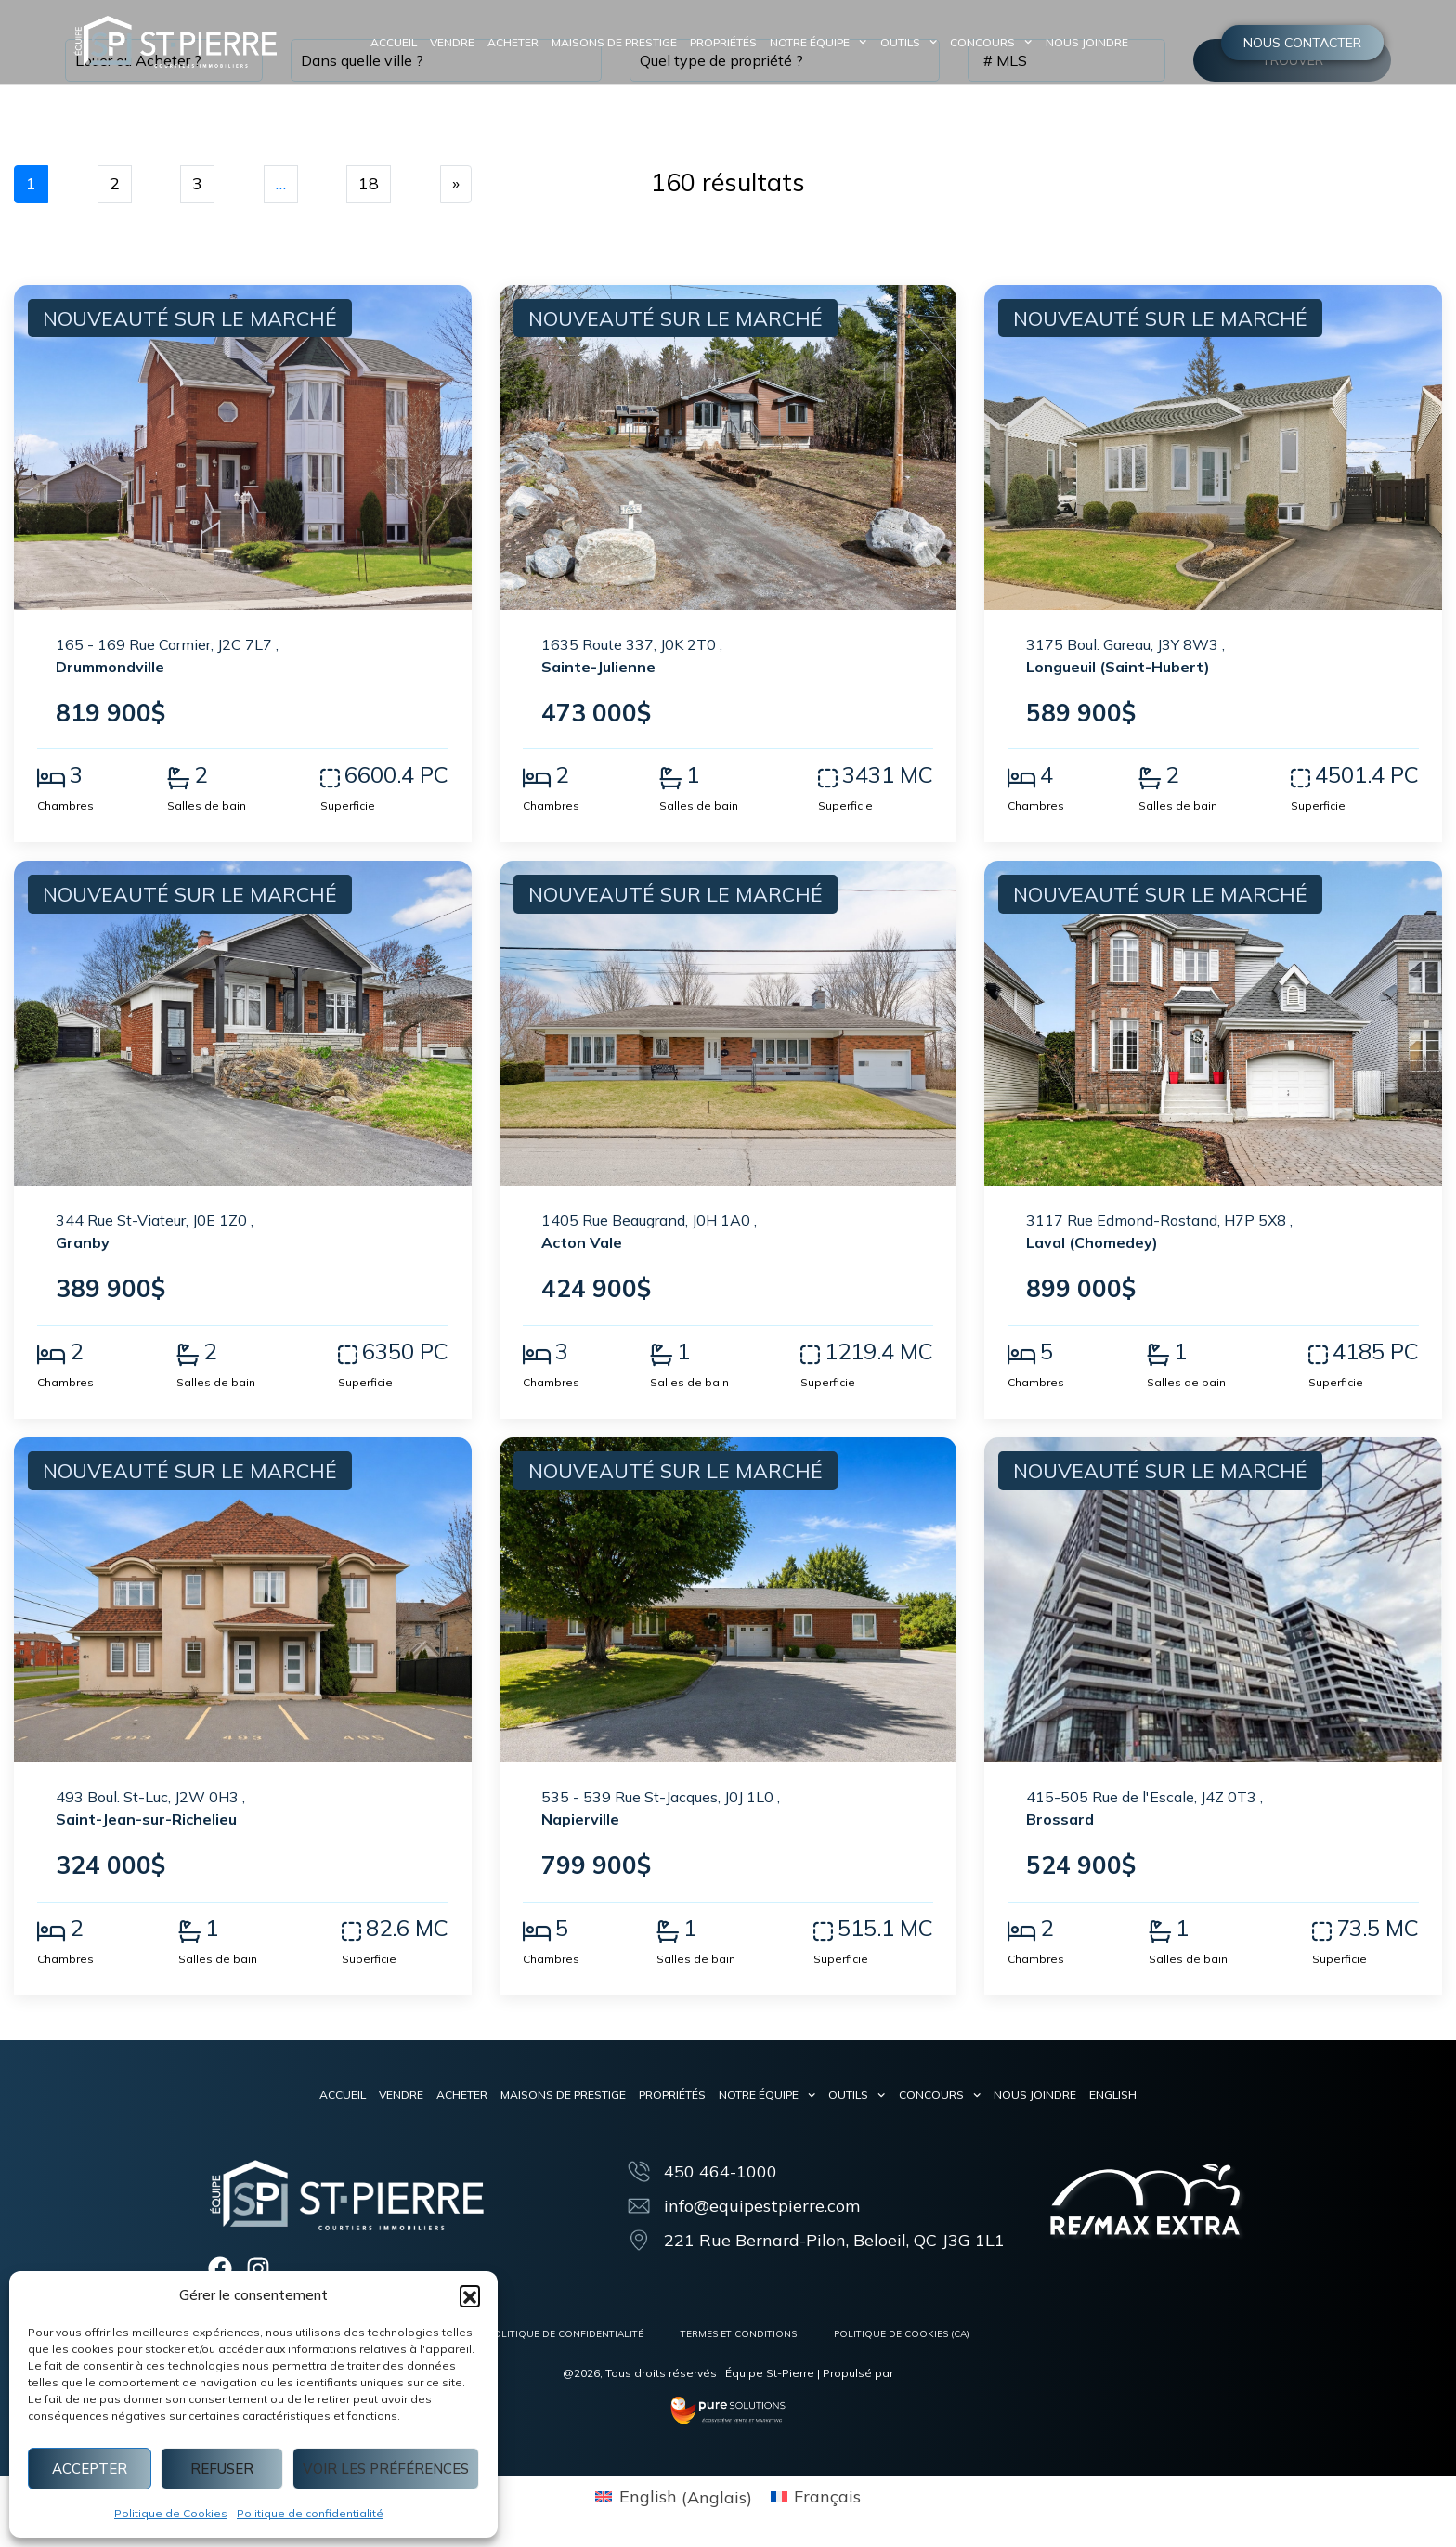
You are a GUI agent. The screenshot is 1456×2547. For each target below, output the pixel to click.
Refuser (222, 2468)
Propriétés (723, 42)
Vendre (452, 42)
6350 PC (405, 1351)
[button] (470, 2295)
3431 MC (887, 774)
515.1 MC (885, 1928)
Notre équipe (818, 42)
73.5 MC (1377, 1928)
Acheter (513, 42)
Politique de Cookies (171, 2513)
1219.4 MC (879, 1351)
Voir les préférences (386, 2468)
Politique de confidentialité (310, 2513)
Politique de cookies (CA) (901, 2334)
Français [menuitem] (827, 2497)
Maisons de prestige (614, 42)
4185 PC (1375, 1351)
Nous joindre (1087, 42)
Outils (908, 42)
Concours (991, 42)
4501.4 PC (1367, 774)
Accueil (393, 42)
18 (368, 183)
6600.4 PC (396, 774)
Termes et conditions (739, 2334)
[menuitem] (1113, 2094)
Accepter (89, 2468)
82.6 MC (407, 1928)
